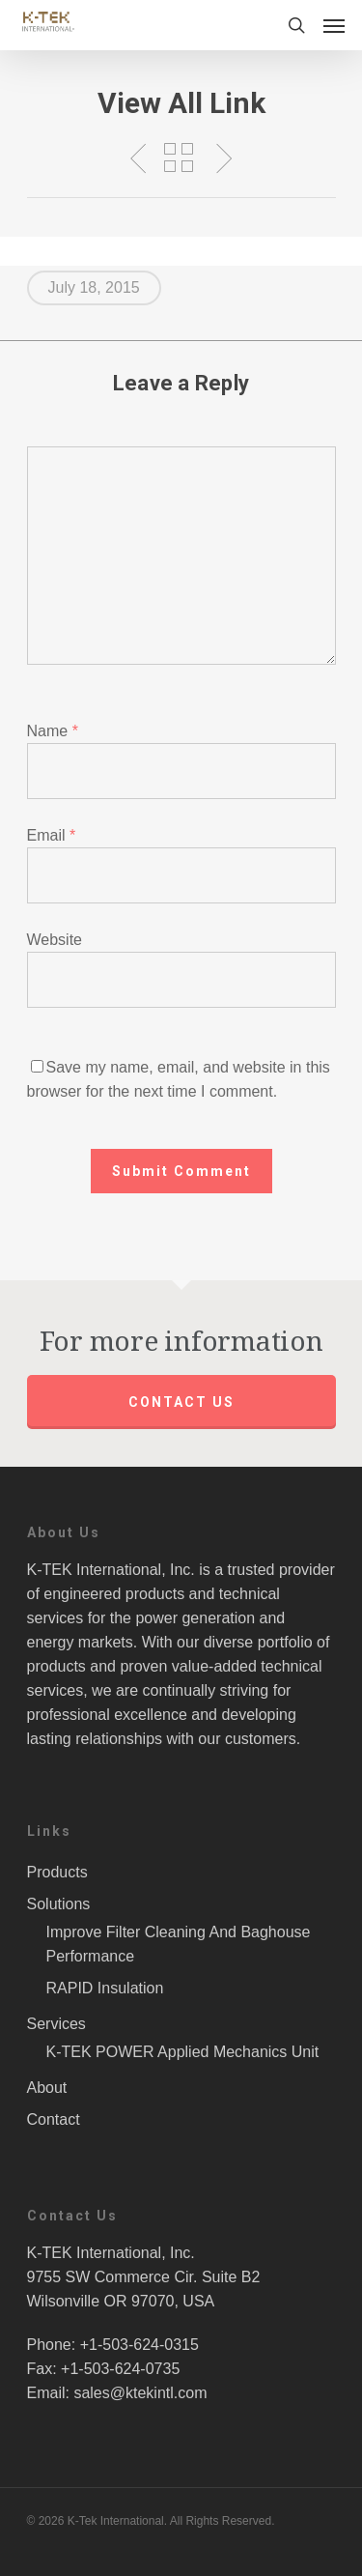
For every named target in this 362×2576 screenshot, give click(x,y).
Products (57, 1872)
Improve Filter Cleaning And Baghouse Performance (178, 1944)
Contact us (181, 1402)
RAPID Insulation (105, 1988)
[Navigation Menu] (334, 25)
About (47, 2087)
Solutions (59, 1904)
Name (52, 731)
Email (51, 835)
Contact (53, 2119)
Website (55, 939)
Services (56, 2024)
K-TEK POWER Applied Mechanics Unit (183, 2052)
